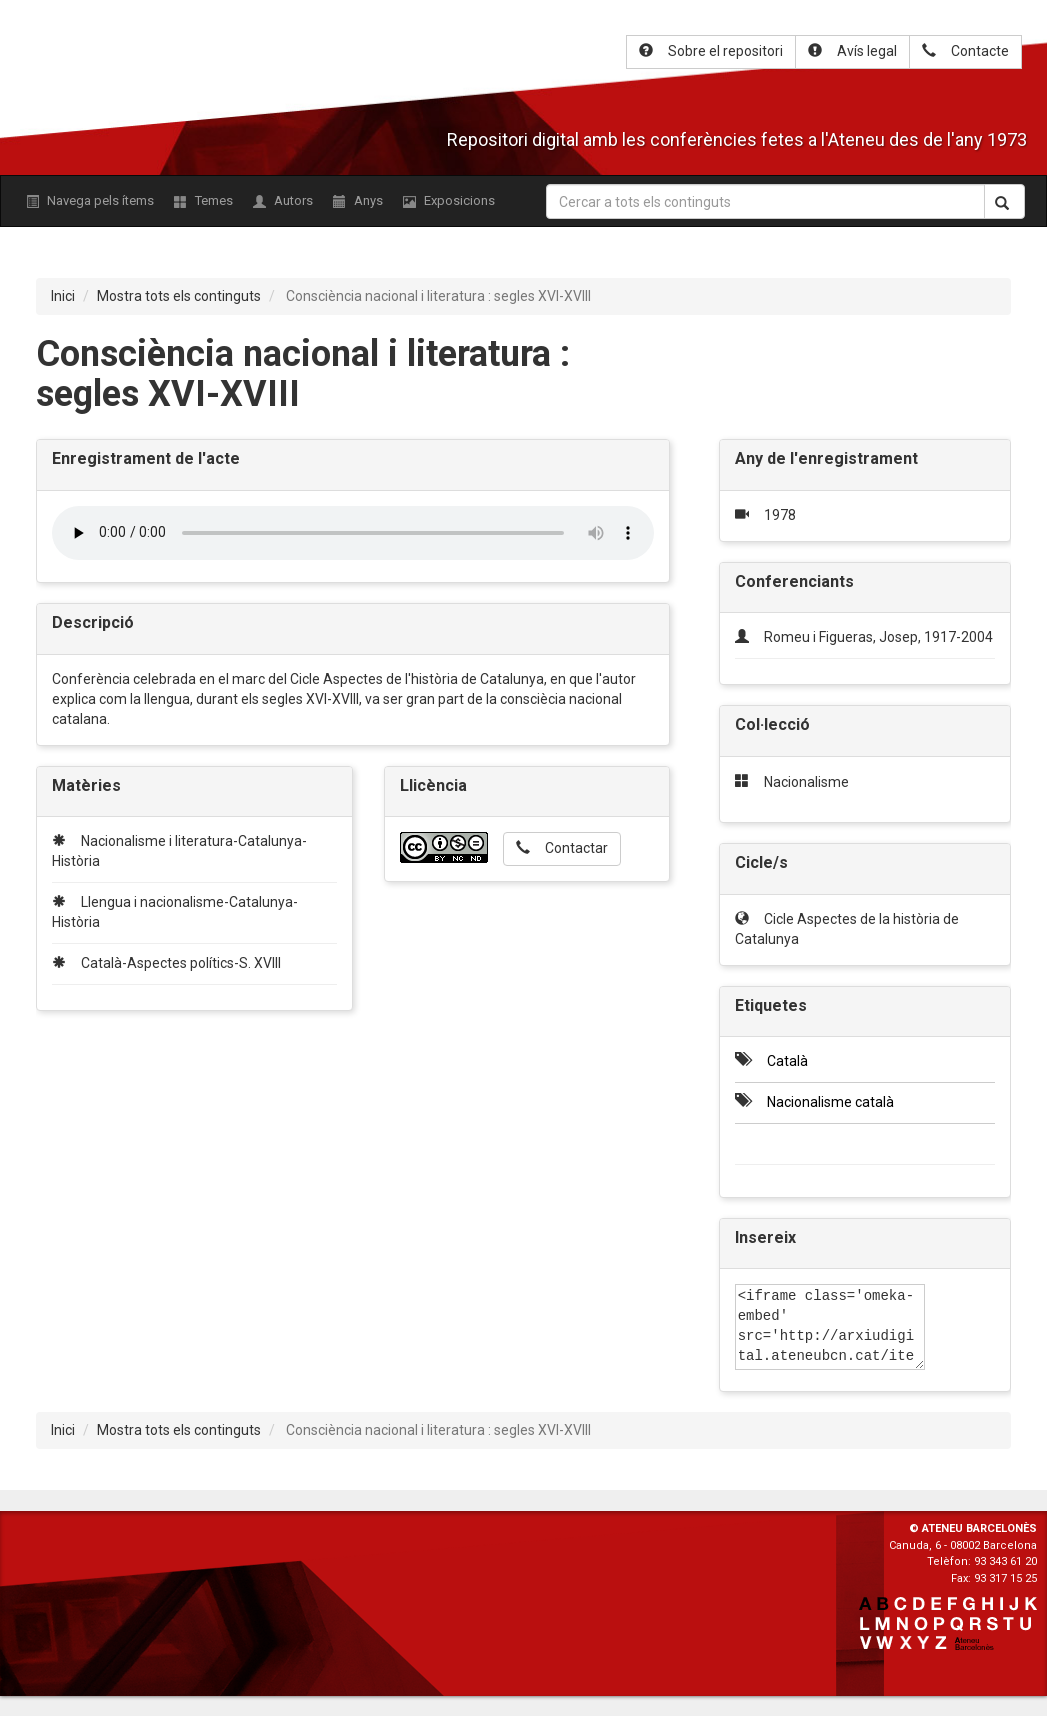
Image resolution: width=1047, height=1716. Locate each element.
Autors (283, 200)
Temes (203, 200)
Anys (358, 200)
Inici (63, 296)
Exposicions (449, 200)
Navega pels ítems (90, 200)
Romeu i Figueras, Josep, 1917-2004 (878, 637)
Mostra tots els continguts (179, 296)
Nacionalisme (806, 782)
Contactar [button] (562, 848)
